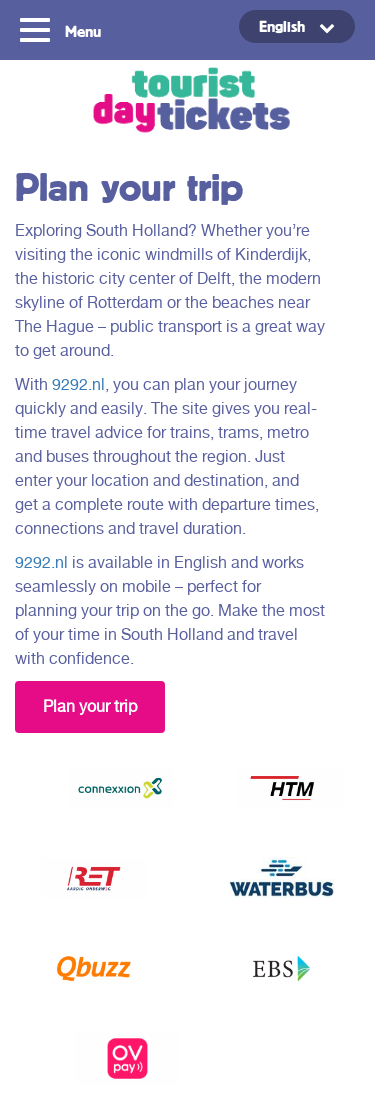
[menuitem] (297, 26)
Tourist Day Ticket (187, 102)
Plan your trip (90, 706)
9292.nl (78, 384)
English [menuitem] (282, 26)
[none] (275, 26)
